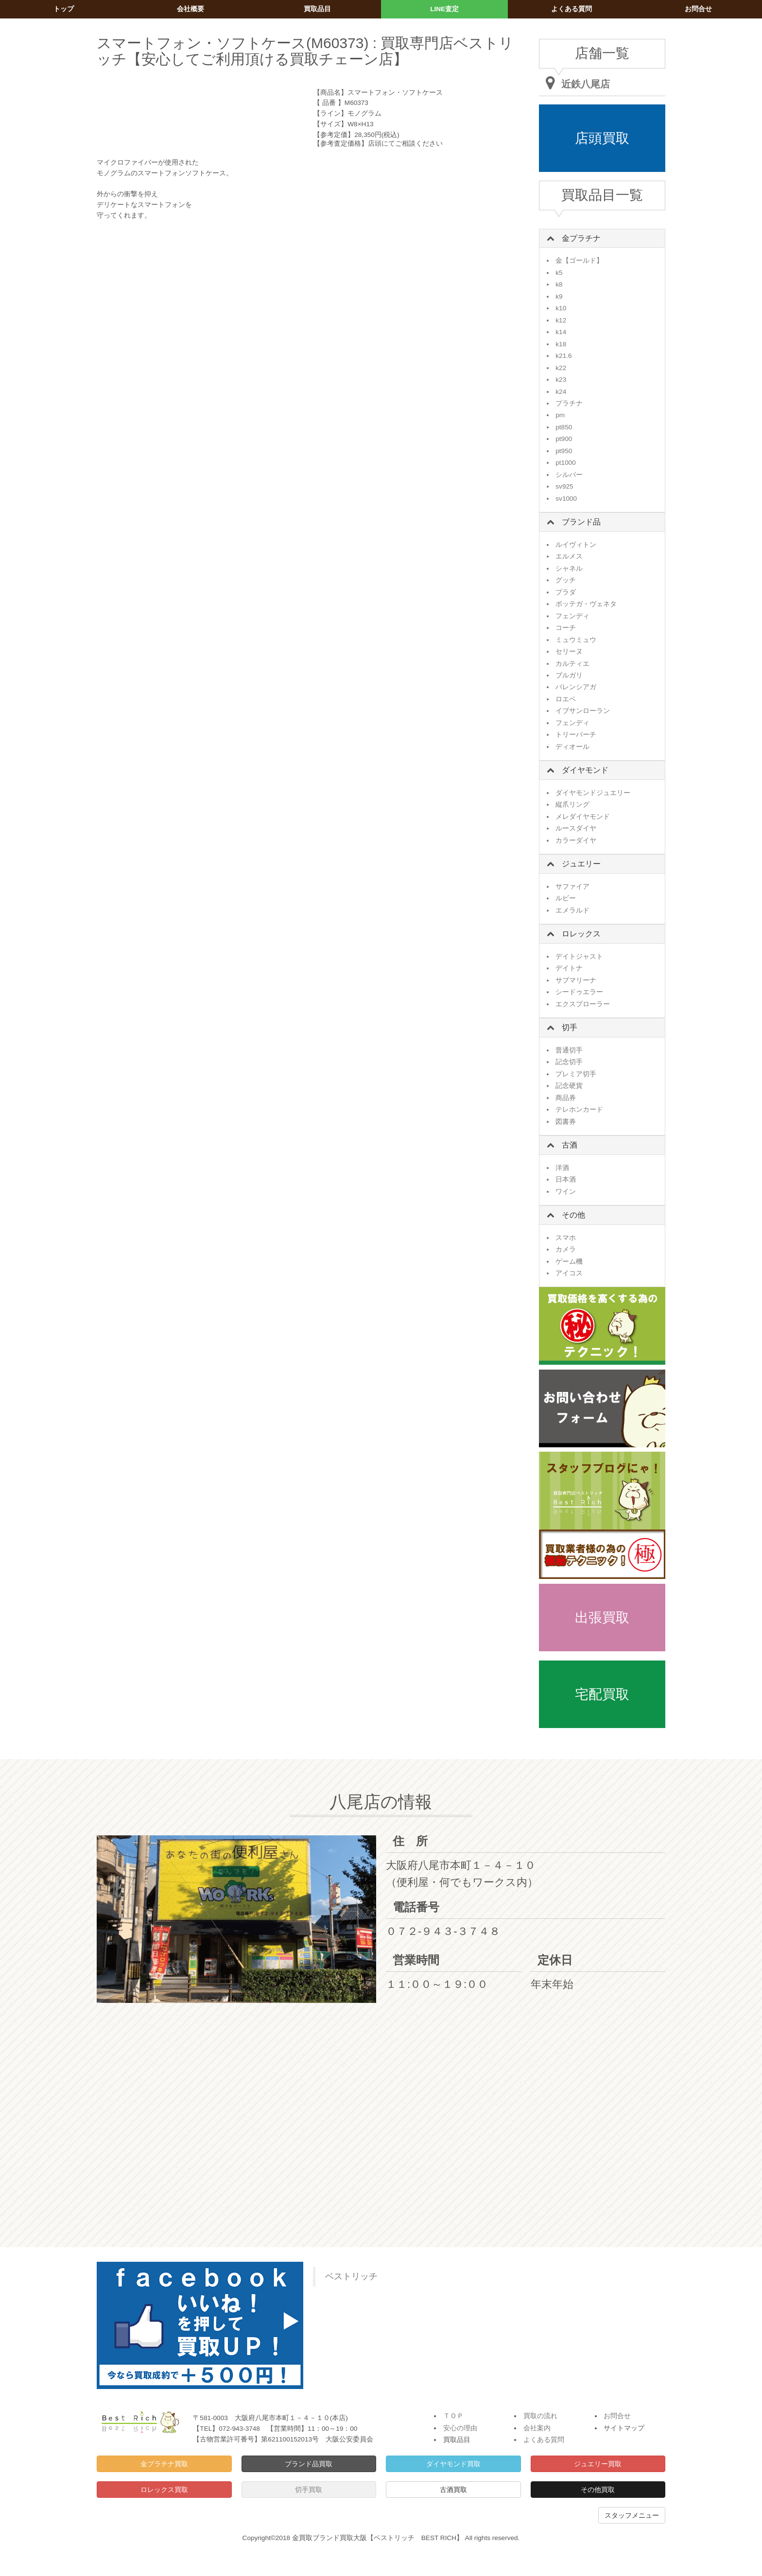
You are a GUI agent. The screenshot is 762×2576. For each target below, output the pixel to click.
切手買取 (308, 2489)
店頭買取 (602, 138)
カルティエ (572, 663)
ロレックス (581, 934)
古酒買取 (453, 2489)
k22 (560, 368)
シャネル (569, 568)
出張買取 (602, 1617)
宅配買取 (602, 1694)
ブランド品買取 (308, 2464)
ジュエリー (581, 864)
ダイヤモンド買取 (453, 2464)
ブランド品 (581, 522)
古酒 (569, 1145)
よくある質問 (543, 2439)
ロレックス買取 (164, 2489)
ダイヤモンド (585, 770)
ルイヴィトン (575, 544)
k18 (560, 344)
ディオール (572, 746)
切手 (569, 1027)
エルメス (569, 556)
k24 (560, 391)
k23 (560, 379)
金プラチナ (581, 238)
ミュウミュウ (575, 640)
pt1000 (565, 462)
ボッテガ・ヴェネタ (586, 604)
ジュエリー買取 (598, 2464)
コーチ (565, 627)
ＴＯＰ (453, 2416)
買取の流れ (540, 2416)
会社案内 (537, 2428)
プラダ (565, 592)
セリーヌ (569, 651)
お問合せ (617, 2416)
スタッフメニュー (632, 2515)
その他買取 (598, 2489)
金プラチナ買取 (164, 2464)
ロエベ (565, 699)
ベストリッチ (351, 2276)
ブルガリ (569, 675)
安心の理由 (460, 2428)
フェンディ (572, 616)
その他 (573, 1215)
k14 (560, 332)
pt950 (563, 451)
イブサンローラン (582, 710)
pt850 (563, 427)
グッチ (565, 580)
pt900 (563, 438)
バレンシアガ (575, 687)
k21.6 (563, 355)
